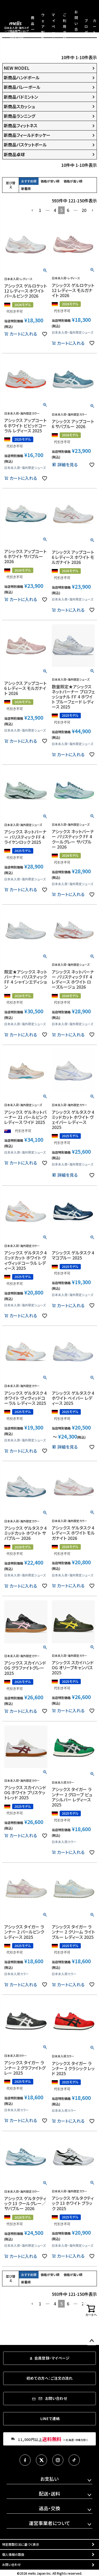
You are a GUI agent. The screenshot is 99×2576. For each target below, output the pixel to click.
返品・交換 (49, 2508)
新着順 (26, 188)
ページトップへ (91, 2341)
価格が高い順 (73, 181)
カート (94, 26)
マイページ (53, 26)
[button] (32, 210)
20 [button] (84, 210)
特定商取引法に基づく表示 (20, 2544)
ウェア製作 (43, 26)
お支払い (49, 2478)
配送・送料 (49, 2493)
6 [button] (68, 210)
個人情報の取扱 (13, 2554)
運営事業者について (49, 2522)
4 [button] (55, 210)
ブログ (86, 26)
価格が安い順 (50, 181)
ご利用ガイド (64, 26)
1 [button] (40, 210)
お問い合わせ (11, 2564)
